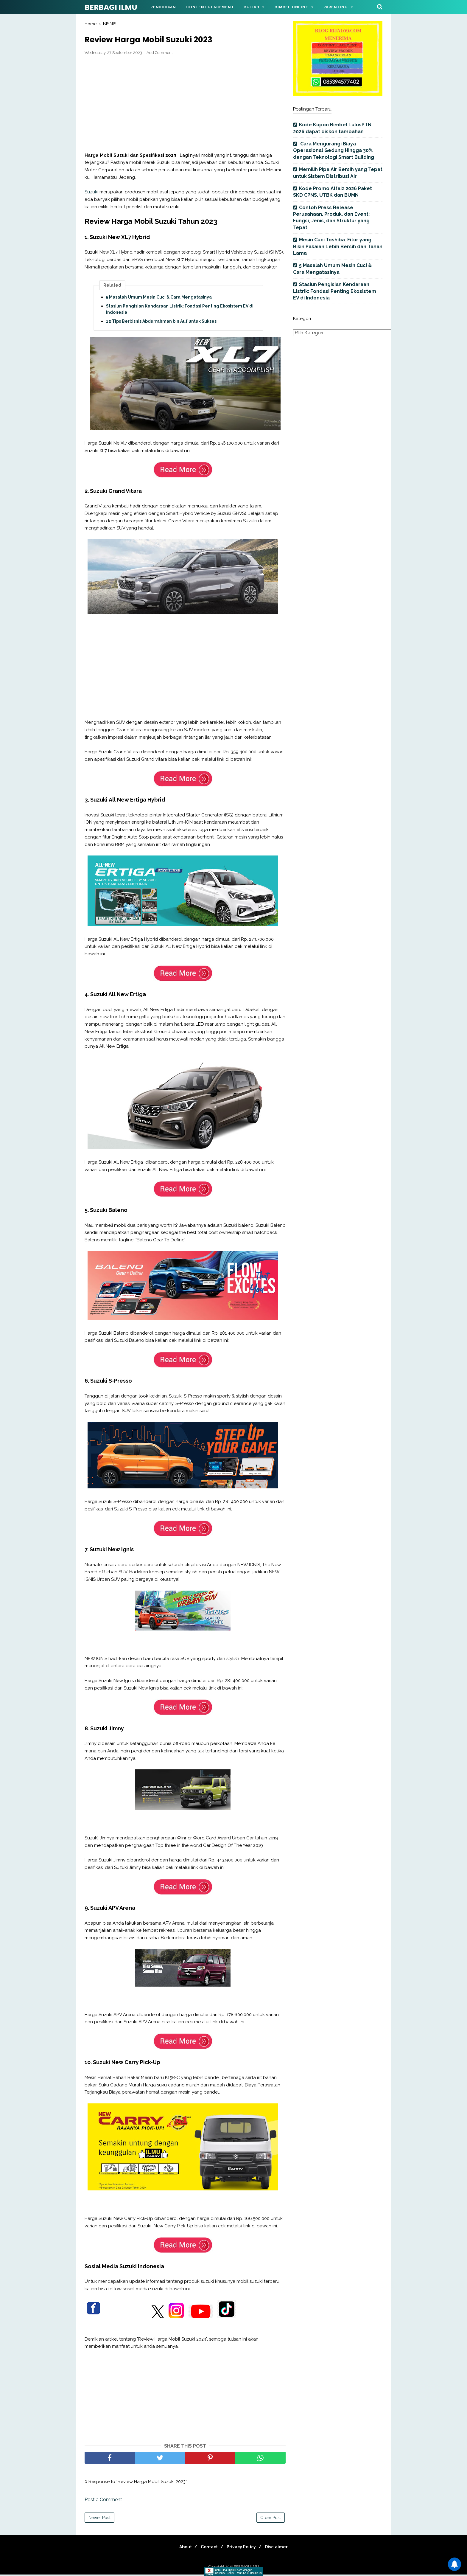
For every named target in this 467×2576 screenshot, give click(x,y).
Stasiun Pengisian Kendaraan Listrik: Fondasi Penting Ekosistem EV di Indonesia (179, 310)
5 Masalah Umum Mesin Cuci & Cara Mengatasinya (159, 298)
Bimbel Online (291, 7)
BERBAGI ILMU (111, 7)
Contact (207, 2548)
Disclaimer (282, 2548)
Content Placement (210, 7)
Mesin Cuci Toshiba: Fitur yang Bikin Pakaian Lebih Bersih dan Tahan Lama (337, 246)
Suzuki (91, 193)
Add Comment (160, 54)
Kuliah (251, 7)
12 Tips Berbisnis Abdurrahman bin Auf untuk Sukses (161, 323)
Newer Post (99, 2519)
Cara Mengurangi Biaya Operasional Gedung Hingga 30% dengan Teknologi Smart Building (333, 150)
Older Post (270, 2519)
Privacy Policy (243, 2548)
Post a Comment (103, 2501)
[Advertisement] (185, 105)
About (180, 2548)
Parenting (335, 7)
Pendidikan (163, 7)
